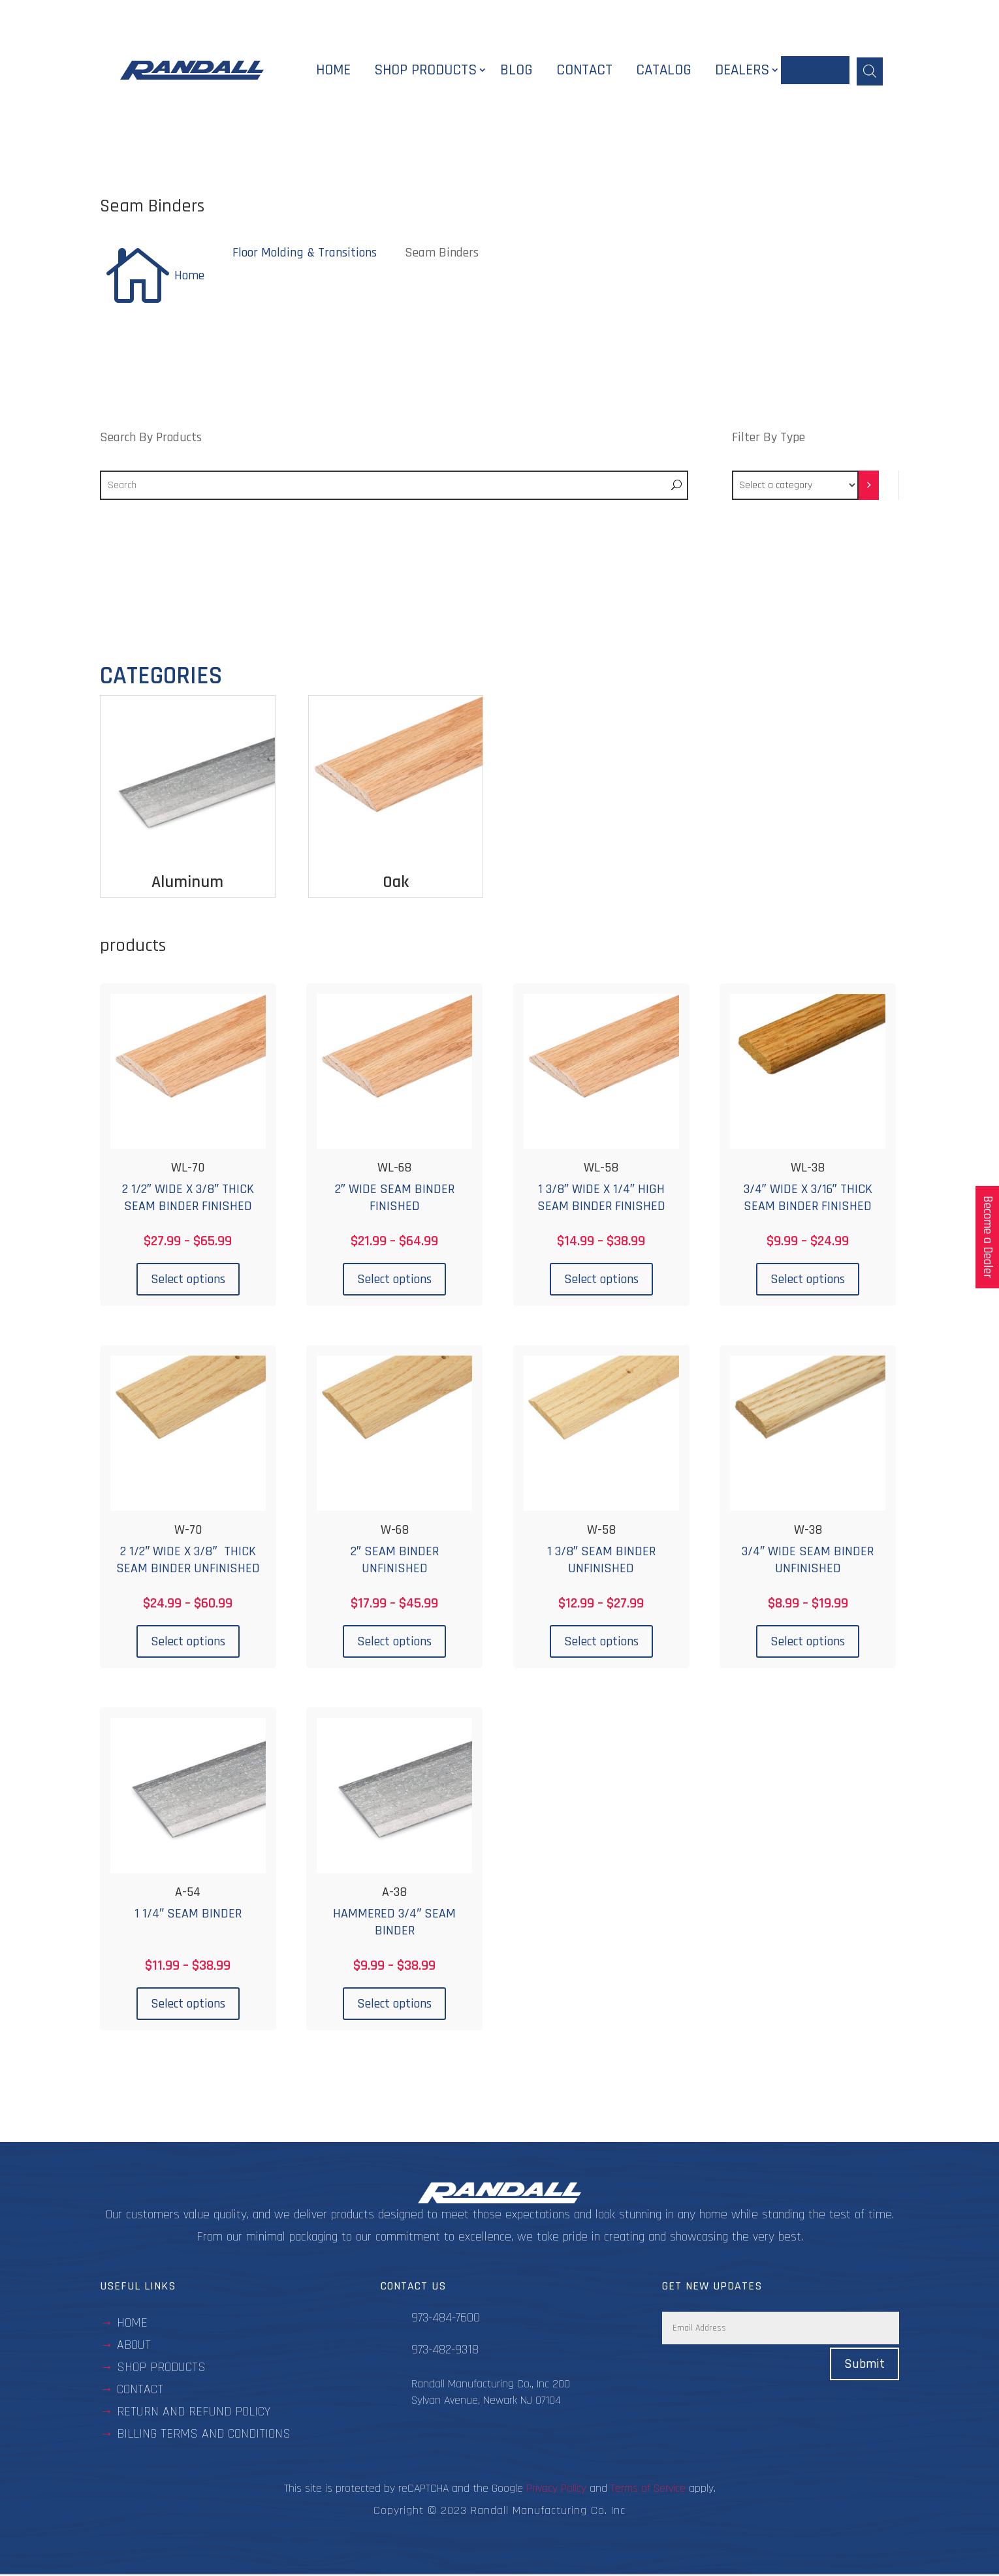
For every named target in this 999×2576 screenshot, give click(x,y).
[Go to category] (869, 486)
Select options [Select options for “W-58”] (601, 1642)
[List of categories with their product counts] (795, 486)
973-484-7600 (445, 2318)
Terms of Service (648, 2489)
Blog (516, 70)
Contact (584, 70)
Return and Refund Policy (193, 2412)
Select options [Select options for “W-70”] (188, 1642)
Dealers (742, 70)
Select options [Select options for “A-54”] (188, 2004)
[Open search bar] (869, 70)
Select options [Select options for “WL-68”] (394, 1280)
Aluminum (187, 883)
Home (333, 70)
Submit (864, 2365)
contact (140, 2390)
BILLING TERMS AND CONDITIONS (204, 2435)
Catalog (663, 70)
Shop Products (425, 70)
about (134, 2346)
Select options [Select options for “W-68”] (394, 1642)
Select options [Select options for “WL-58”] (601, 1280)
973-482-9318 (445, 2350)
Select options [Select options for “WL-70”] (188, 1280)
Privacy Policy (556, 2489)
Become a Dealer (987, 1237)
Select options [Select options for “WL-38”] (807, 1280)
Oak (396, 883)
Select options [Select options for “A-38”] (394, 2004)
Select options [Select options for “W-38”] (807, 1642)
